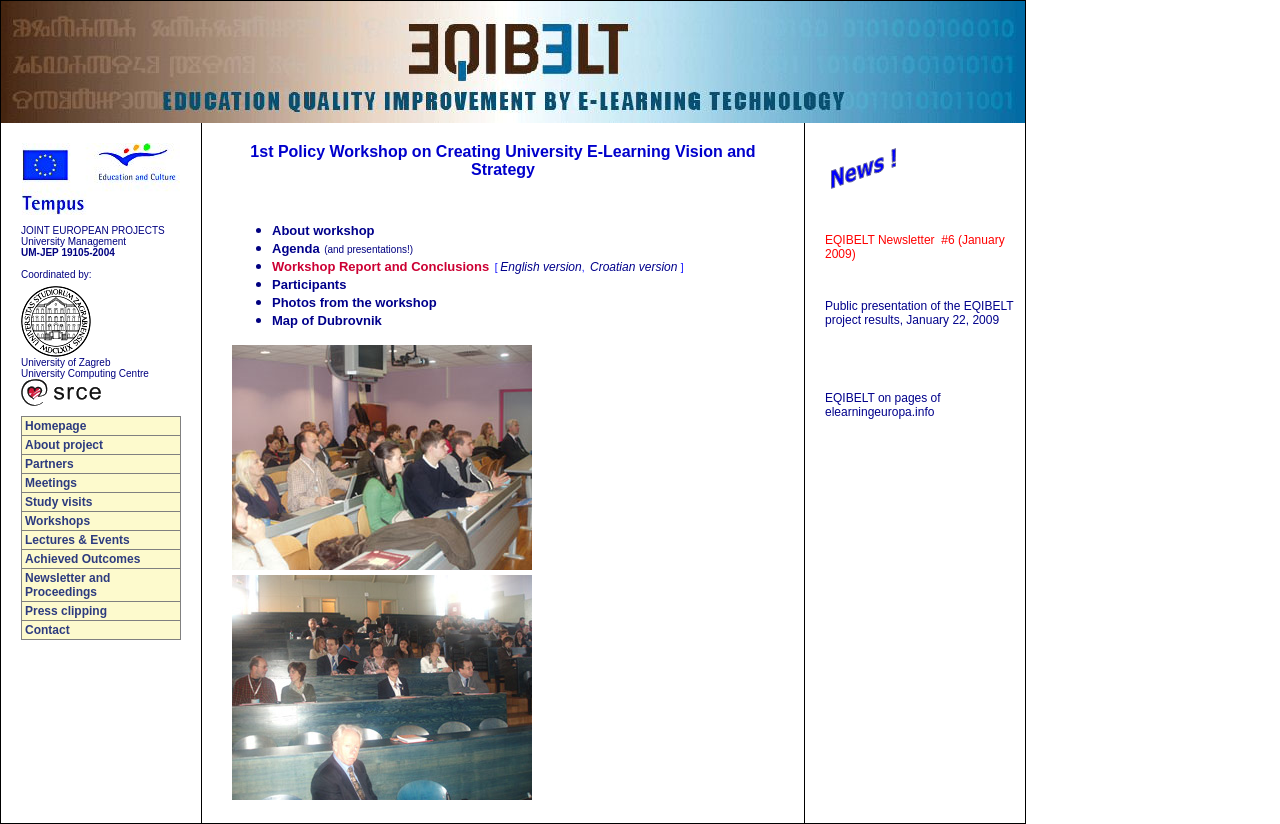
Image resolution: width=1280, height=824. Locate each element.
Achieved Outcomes (82, 559)
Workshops (57, 521)
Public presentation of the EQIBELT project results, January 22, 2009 (919, 313)
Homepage (55, 426)
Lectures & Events (77, 540)
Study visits (58, 502)
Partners (49, 464)
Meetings (51, 483)
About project (64, 445)
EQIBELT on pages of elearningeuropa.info (883, 405)
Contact (47, 630)
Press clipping (66, 611)
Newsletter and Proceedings (67, 585)
